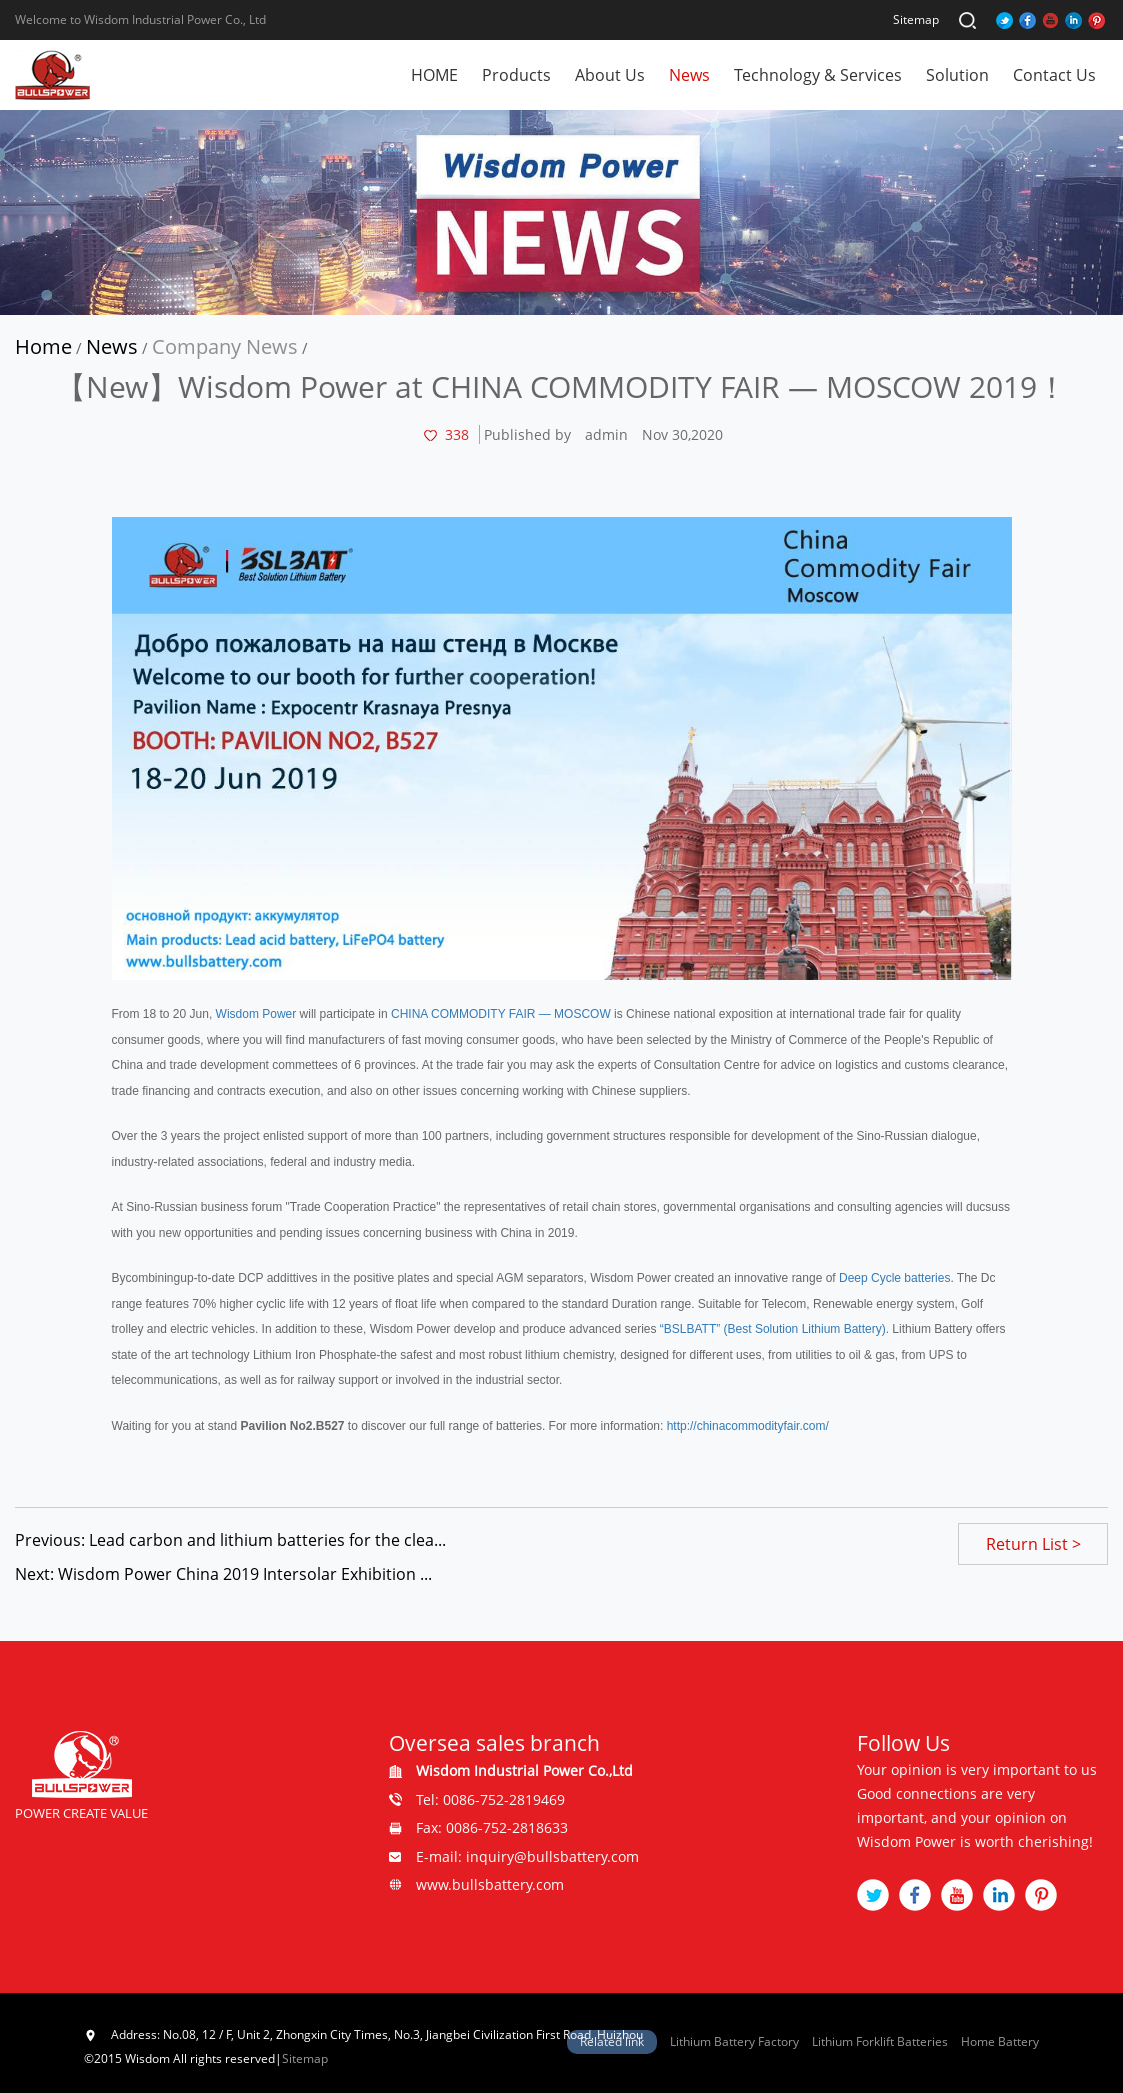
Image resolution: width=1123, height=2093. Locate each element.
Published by (527, 434)
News (689, 75)
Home (43, 346)
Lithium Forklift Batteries (880, 2041)
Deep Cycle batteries (894, 1278)
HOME (434, 75)
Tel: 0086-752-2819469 (490, 1799)
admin (606, 434)
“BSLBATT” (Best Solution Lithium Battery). (772, 1329)
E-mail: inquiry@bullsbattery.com (527, 1856)
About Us (610, 75)
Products (516, 75)
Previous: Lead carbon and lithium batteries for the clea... (230, 1540)
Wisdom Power (256, 1014)
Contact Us (1054, 75)
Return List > (1033, 1544)
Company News (225, 346)
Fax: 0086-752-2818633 (492, 1827)
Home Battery (1000, 2041)
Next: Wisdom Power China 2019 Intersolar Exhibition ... (223, 1574)
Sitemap (916, 19)
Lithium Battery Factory (734, 2041)
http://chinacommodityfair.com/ (748, 1426)
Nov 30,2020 (682, 434)
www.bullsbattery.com (490, 1884)
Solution (957, 75)
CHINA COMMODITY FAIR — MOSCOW (501, 1014)
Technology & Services (818, 75)
